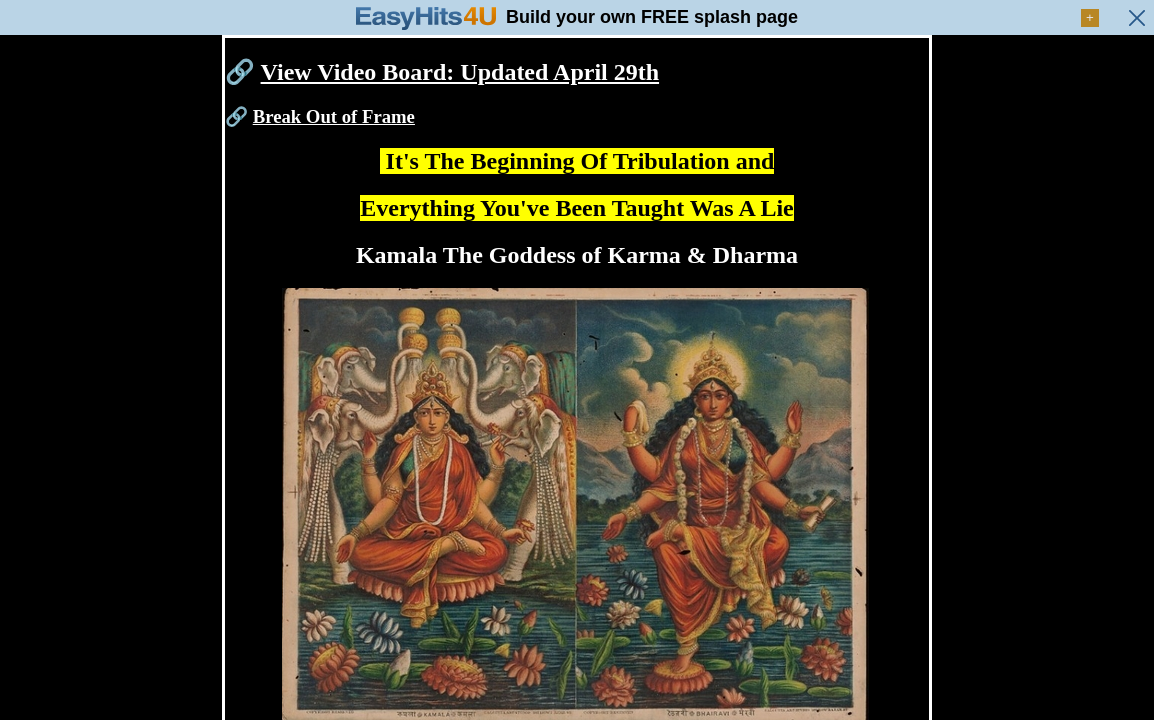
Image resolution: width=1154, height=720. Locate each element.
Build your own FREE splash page (652, 17)
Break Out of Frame (334, 116)
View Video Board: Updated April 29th (460, 72)
